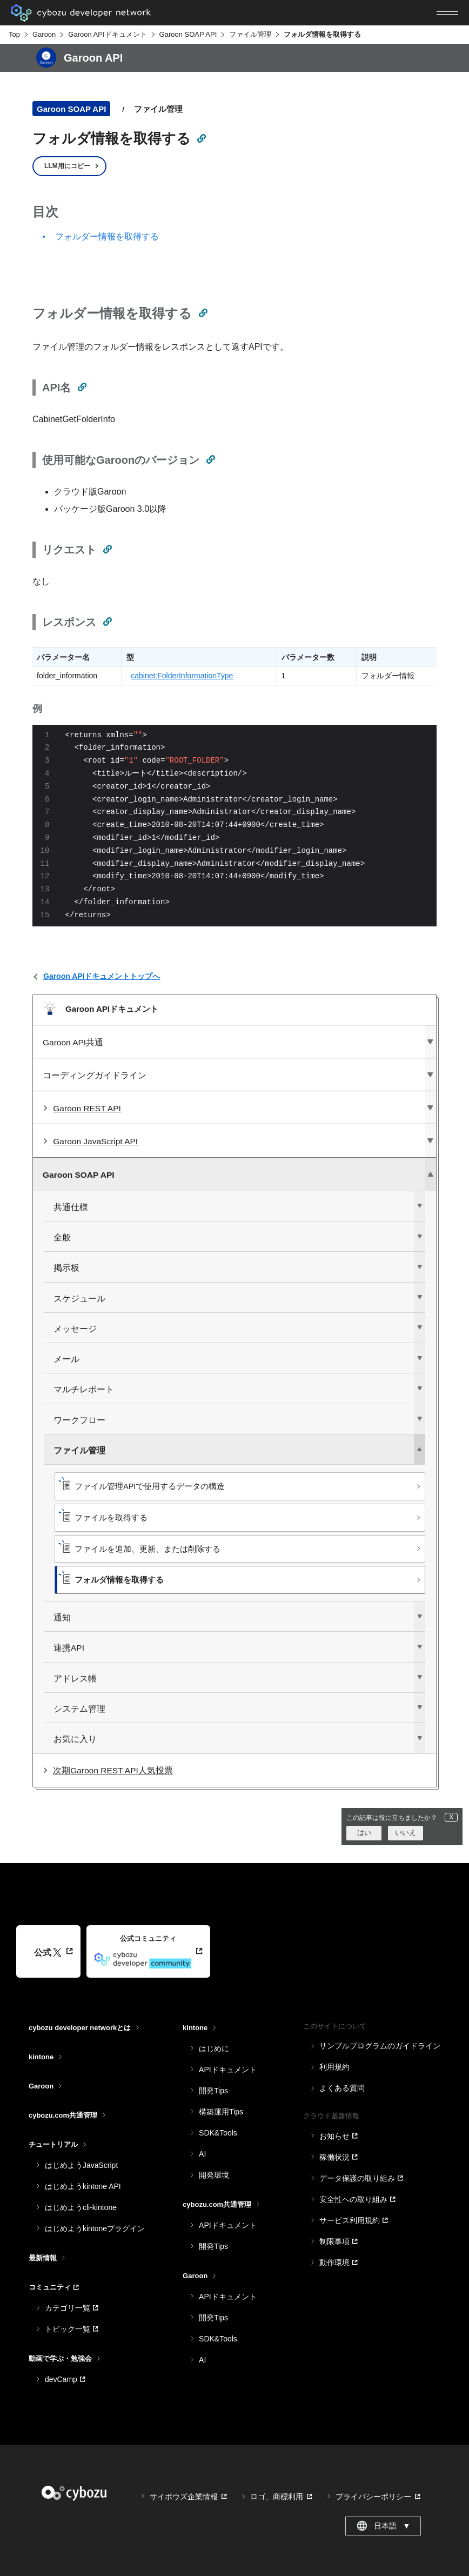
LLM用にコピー (67, 166)
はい (364, 1832)
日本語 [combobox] (383, 2526)
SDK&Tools (218, 2132)
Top (14, 34)
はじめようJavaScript (81, 2165)
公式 (48, 1952)
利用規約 (334, 2067)
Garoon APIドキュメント (107, 34)
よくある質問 (342, 2088)
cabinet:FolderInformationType (182, 675)
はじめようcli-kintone (81, 2207)
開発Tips (213, 2090)
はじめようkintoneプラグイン (95, 2228)
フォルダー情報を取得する (107, 236)
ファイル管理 (250, 34)
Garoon (44, 34)
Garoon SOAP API (188, 34)
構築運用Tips (221, 2111)
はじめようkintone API (83, 2186)
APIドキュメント (228, 2069)
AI (202, 2154)
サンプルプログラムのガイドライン (379, 2045)
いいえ (405, 1832)
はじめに (214, 2048)
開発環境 (214, 2175)
